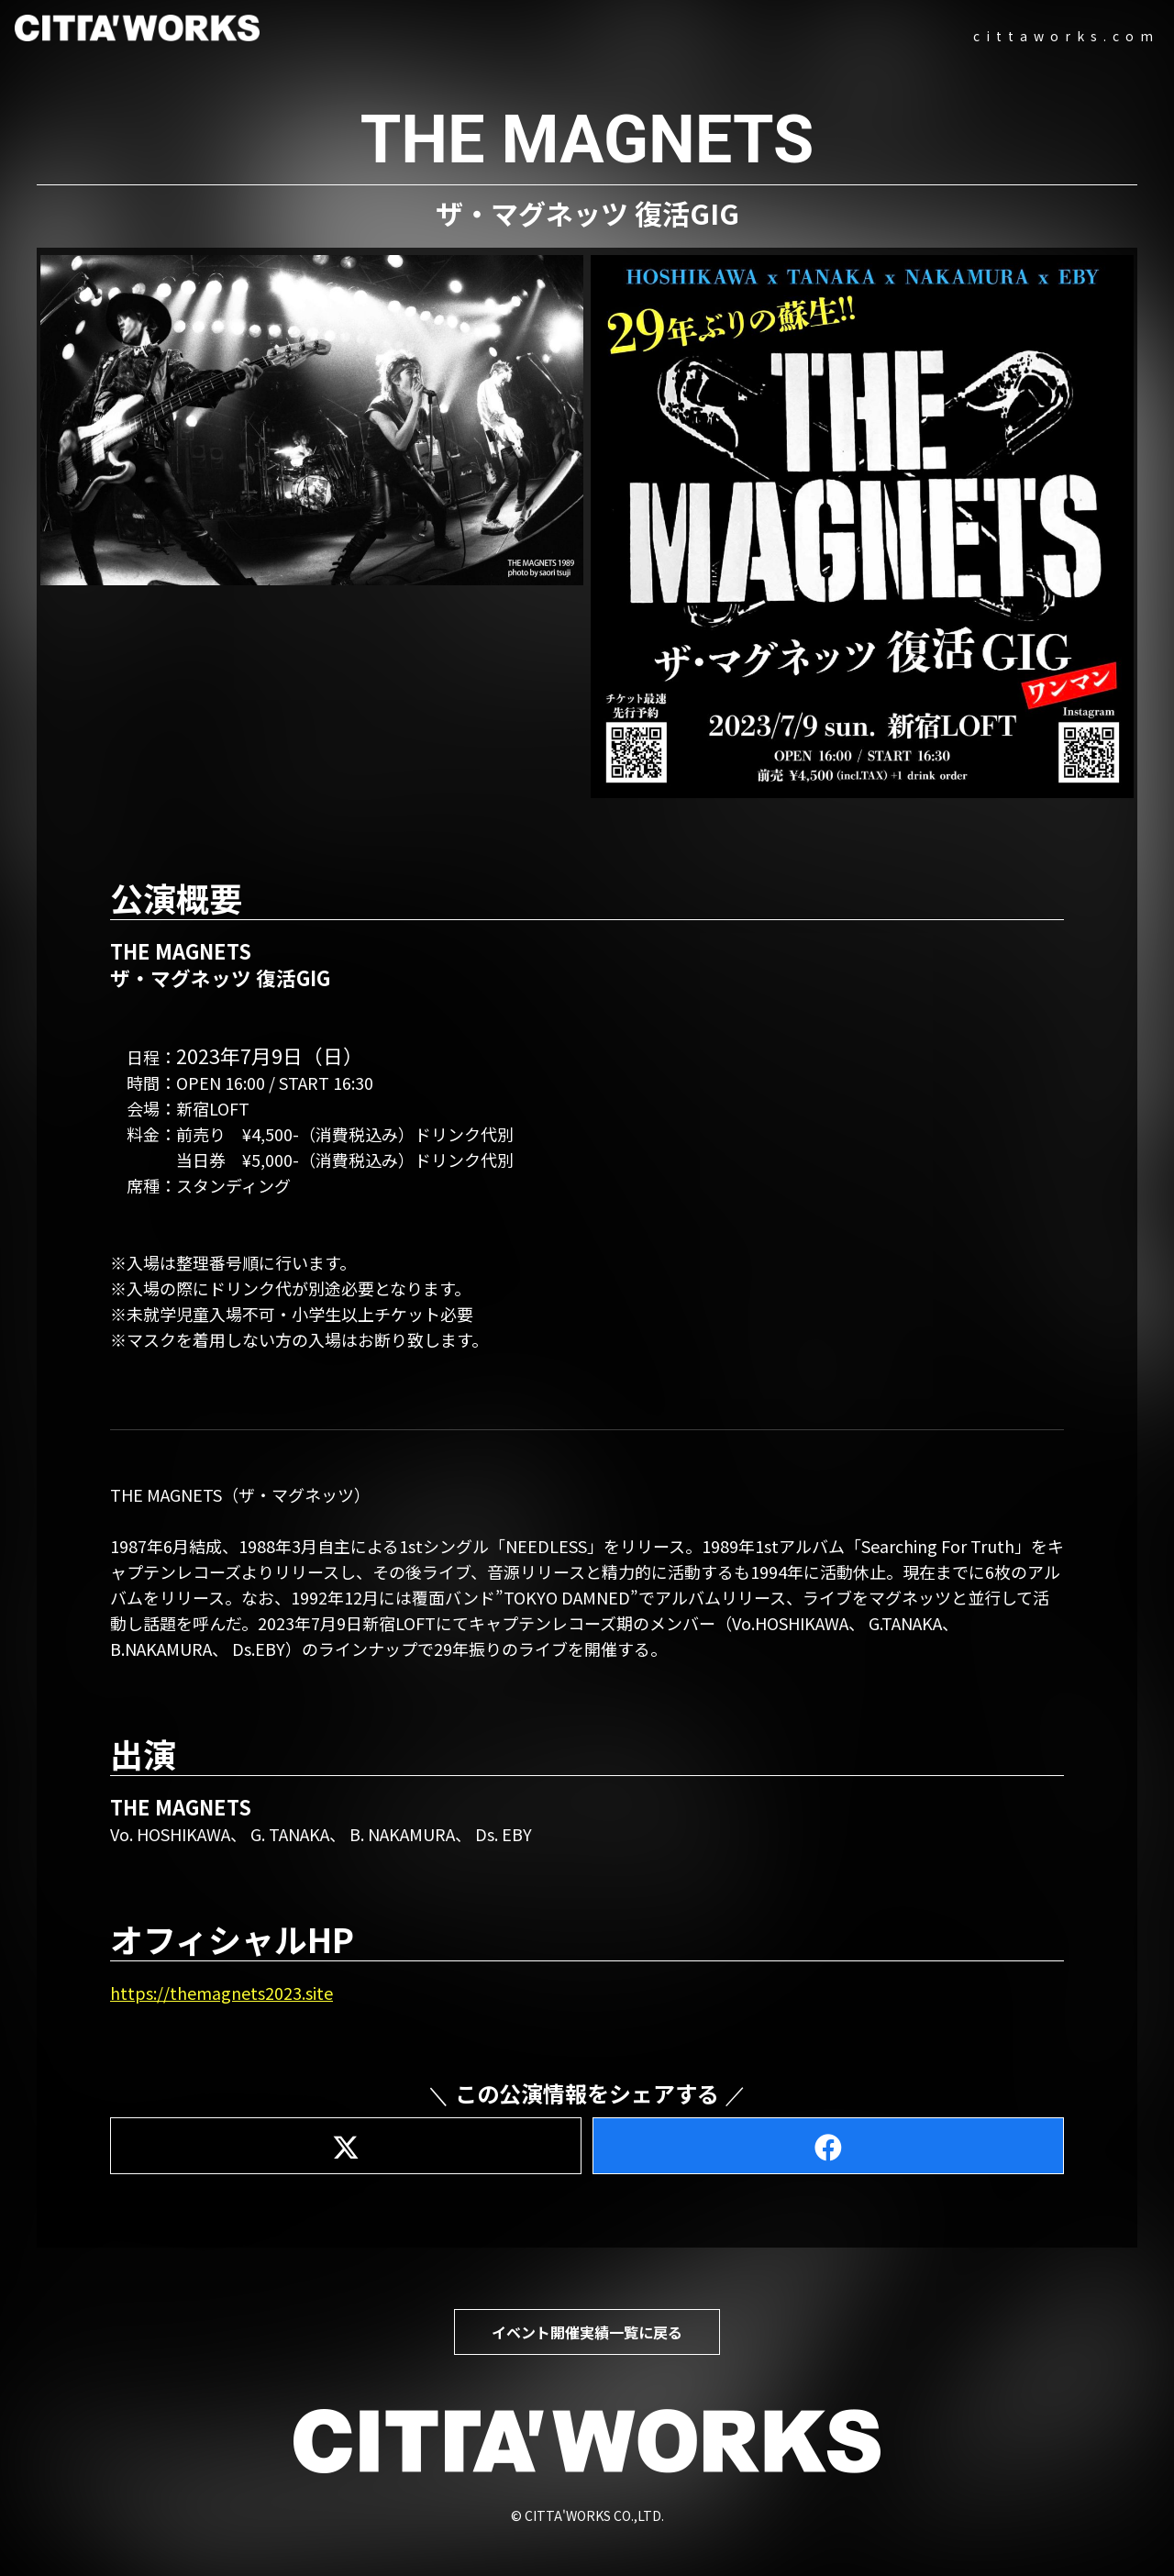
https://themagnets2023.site (221, 1992)
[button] (311, 420)
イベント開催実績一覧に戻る (587, 2332)
